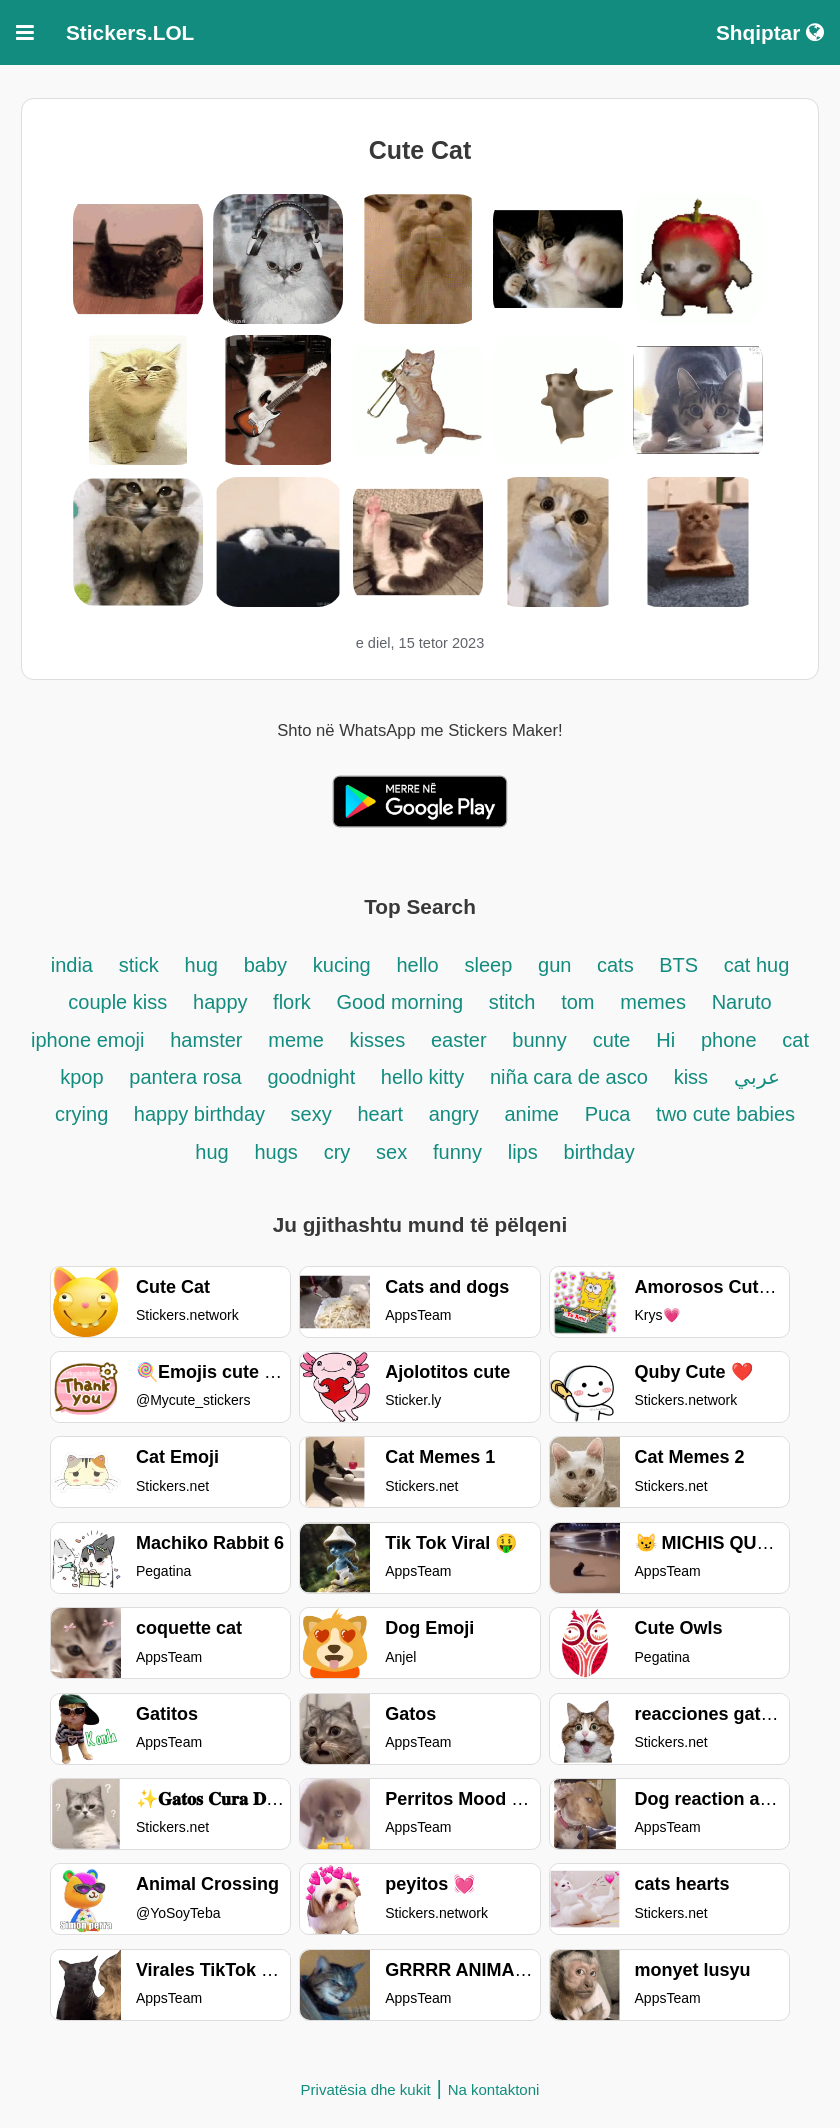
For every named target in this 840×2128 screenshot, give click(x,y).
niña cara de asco (569, 1077)
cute (612, 1040)
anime (531, 1114)
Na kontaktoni (494, 2089)
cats (618, 965)
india (72, 965)
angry (454, 1114)
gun (557, 965)
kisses (378, 1040)
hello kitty (422, 1077)
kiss (691, 1077)
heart (382, 1114)
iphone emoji (87, 1040)
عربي (757, 1077)
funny (457, 1152)
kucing (342, 965)
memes (653, 1002)
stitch (512, 1002)
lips (523, 1152)
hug (201, 965)
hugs (275, 1152)
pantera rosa (185, 1077)
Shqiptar (770, 32)
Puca (608, 1114)
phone (729, 1040)
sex (391, 1152)
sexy (311, 1114)
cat (795, 1040)
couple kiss (117, 1002)
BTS (681, 965)
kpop (81, 1077)
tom (577, 1002)
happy (223, 1002)
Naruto (742, 1002)
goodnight (313, 1077)
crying (84, 1114)
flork (294, 1002)
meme (296, 1040)
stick (139, 965)
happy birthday (202, 1114)
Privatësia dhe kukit (366, 2089)
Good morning (402, 1002)
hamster (206, 1040)
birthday (599, 1152)
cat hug (757, 965)
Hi (665, 1040)
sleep (488, 965)
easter (459, 1040)
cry (337, 1152)
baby (265, 965)
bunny (539, 1040)
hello (417, 965)
